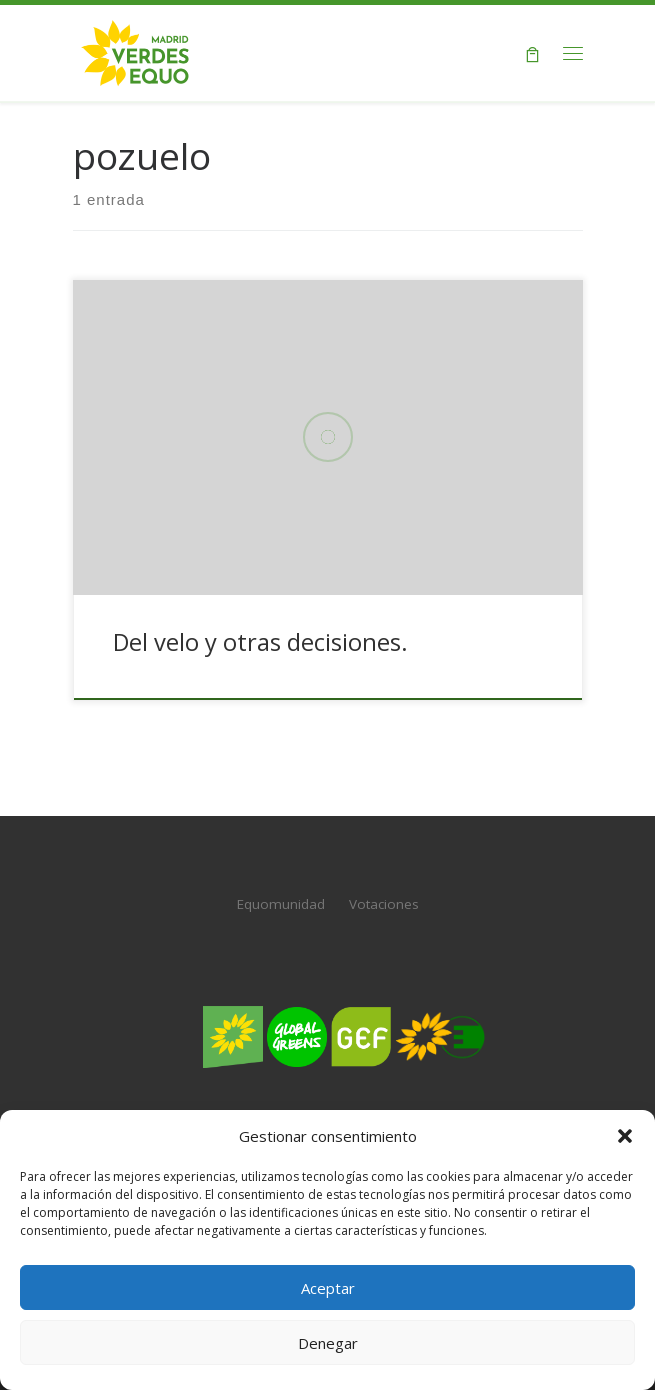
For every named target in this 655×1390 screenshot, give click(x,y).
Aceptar (328, 1288)
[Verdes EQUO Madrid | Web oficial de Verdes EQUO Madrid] (135, 50)
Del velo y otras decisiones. (260, 642)
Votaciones (384, 904)
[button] (625, 1136)
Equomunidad (281, 904)
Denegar (328, 1343)
